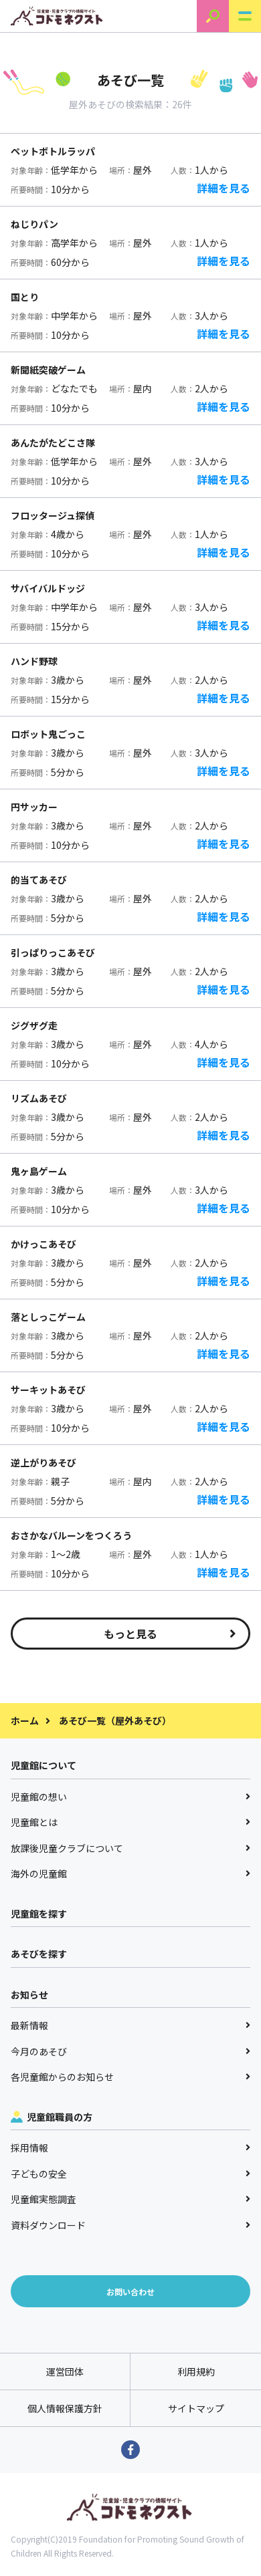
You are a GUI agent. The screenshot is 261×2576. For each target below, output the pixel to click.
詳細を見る (223, 188)
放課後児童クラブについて (130, 1848)
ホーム (25, 1720)
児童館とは (130, 1822)
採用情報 (130, 2147)
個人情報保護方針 (64, 2408)
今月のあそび (130, 2051)
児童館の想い (130, 1796)
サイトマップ (196, 2408)
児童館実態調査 (130, 2199)
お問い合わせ (130, 2291)
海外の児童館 (130, 1873)
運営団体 (65, 2371)
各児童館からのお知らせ (130, 2076)
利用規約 (196, 2371)
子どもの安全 (130, 2173)
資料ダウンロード (130, 2225)
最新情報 (130, 2025)
